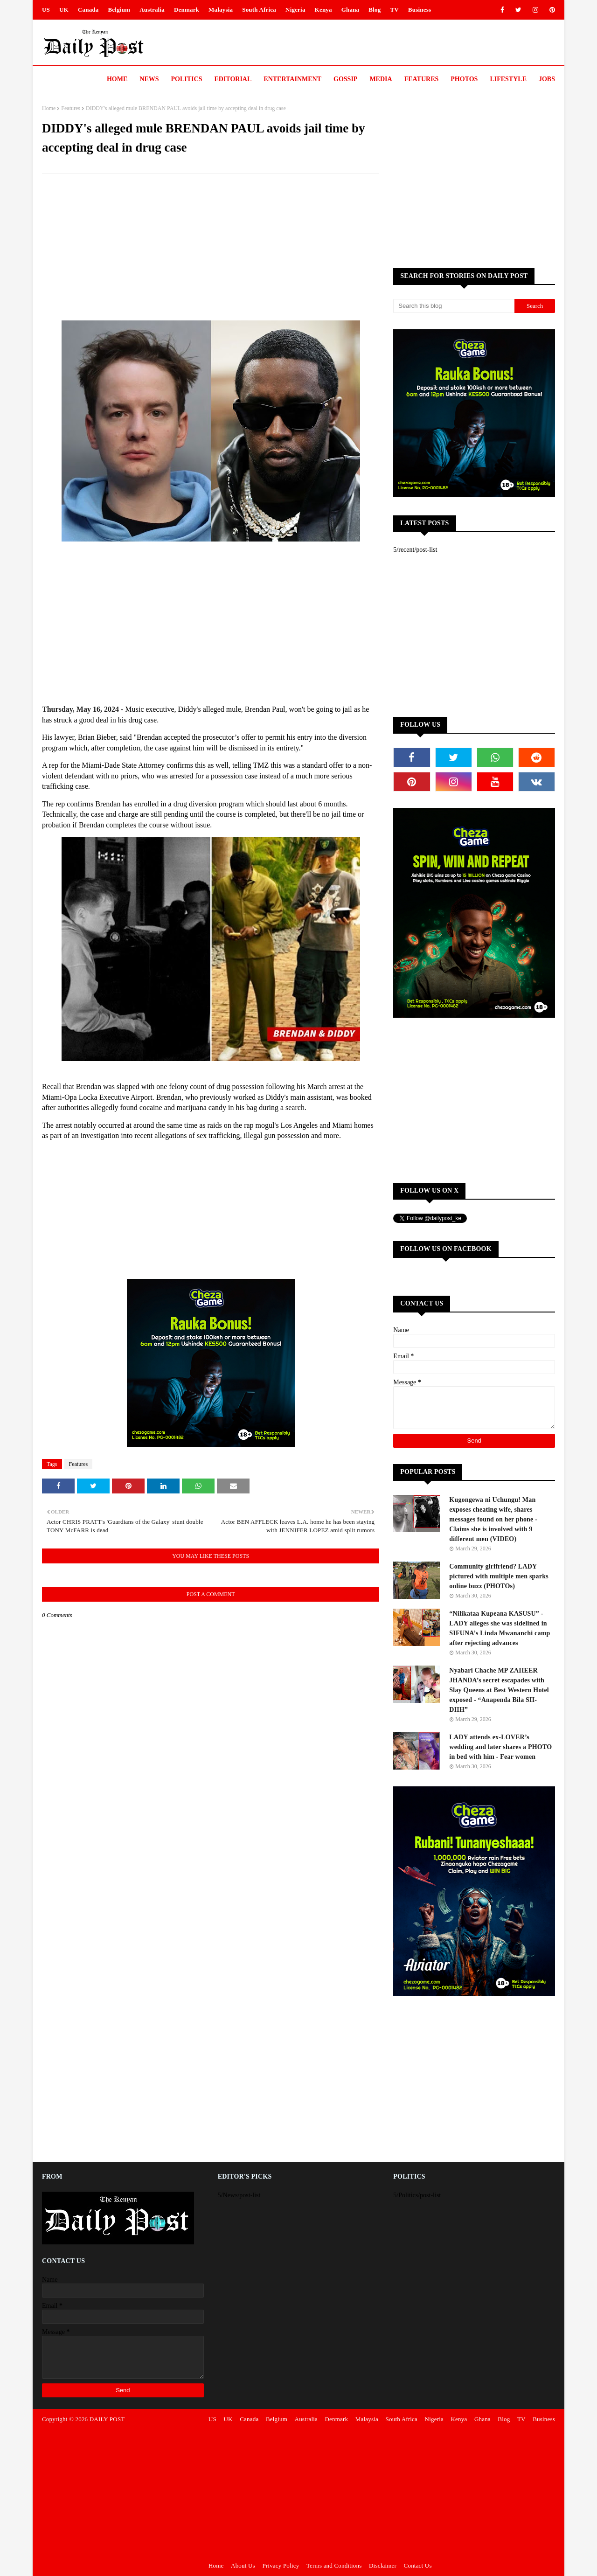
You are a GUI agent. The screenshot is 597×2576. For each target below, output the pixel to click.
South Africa (259, 9)
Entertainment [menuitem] (292, 79)
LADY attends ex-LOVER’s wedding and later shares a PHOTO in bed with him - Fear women (500, 1747)
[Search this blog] (453, 306)
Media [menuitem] (380, 79)
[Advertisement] (210, 248)
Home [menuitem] (117, 79)
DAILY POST (107, 2419)
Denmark (186, 9)
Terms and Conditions (334, 2565)
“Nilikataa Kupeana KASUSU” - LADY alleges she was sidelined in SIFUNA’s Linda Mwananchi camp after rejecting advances (499, 1628)
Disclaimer (382, 2565)
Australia (152, 9)
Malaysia (220, 9)
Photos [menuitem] (464, 79)
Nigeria (295, 9)
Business (419, 9)
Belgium (119, 9)
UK (64, 9)
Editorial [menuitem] (232, 79)
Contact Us (418, 2565)
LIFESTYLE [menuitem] (508, 79)
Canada (88, 9)
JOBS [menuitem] (547, 79)
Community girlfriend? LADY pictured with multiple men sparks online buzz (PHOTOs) (498, 1576)
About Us (243, 2565)
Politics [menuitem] (186, 79)
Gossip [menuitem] (345, 79)
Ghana (350, 9)
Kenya (323, 9)
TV (394, 9)
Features (70, 108)
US (46, 9)
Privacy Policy (280, 2565)
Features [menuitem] (421, 79)
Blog (374, 9)
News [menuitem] (149, 79)
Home (49, 108)
